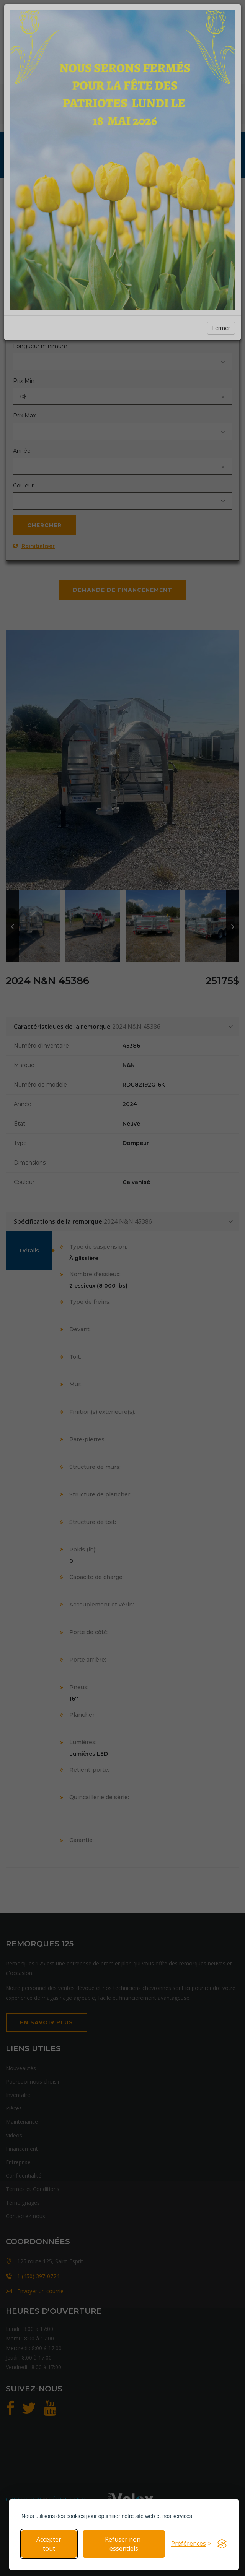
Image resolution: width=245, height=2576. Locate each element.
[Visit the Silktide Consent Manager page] (222, 2543)
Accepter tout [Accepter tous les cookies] (48, 2544)
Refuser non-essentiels (124, 2544)
